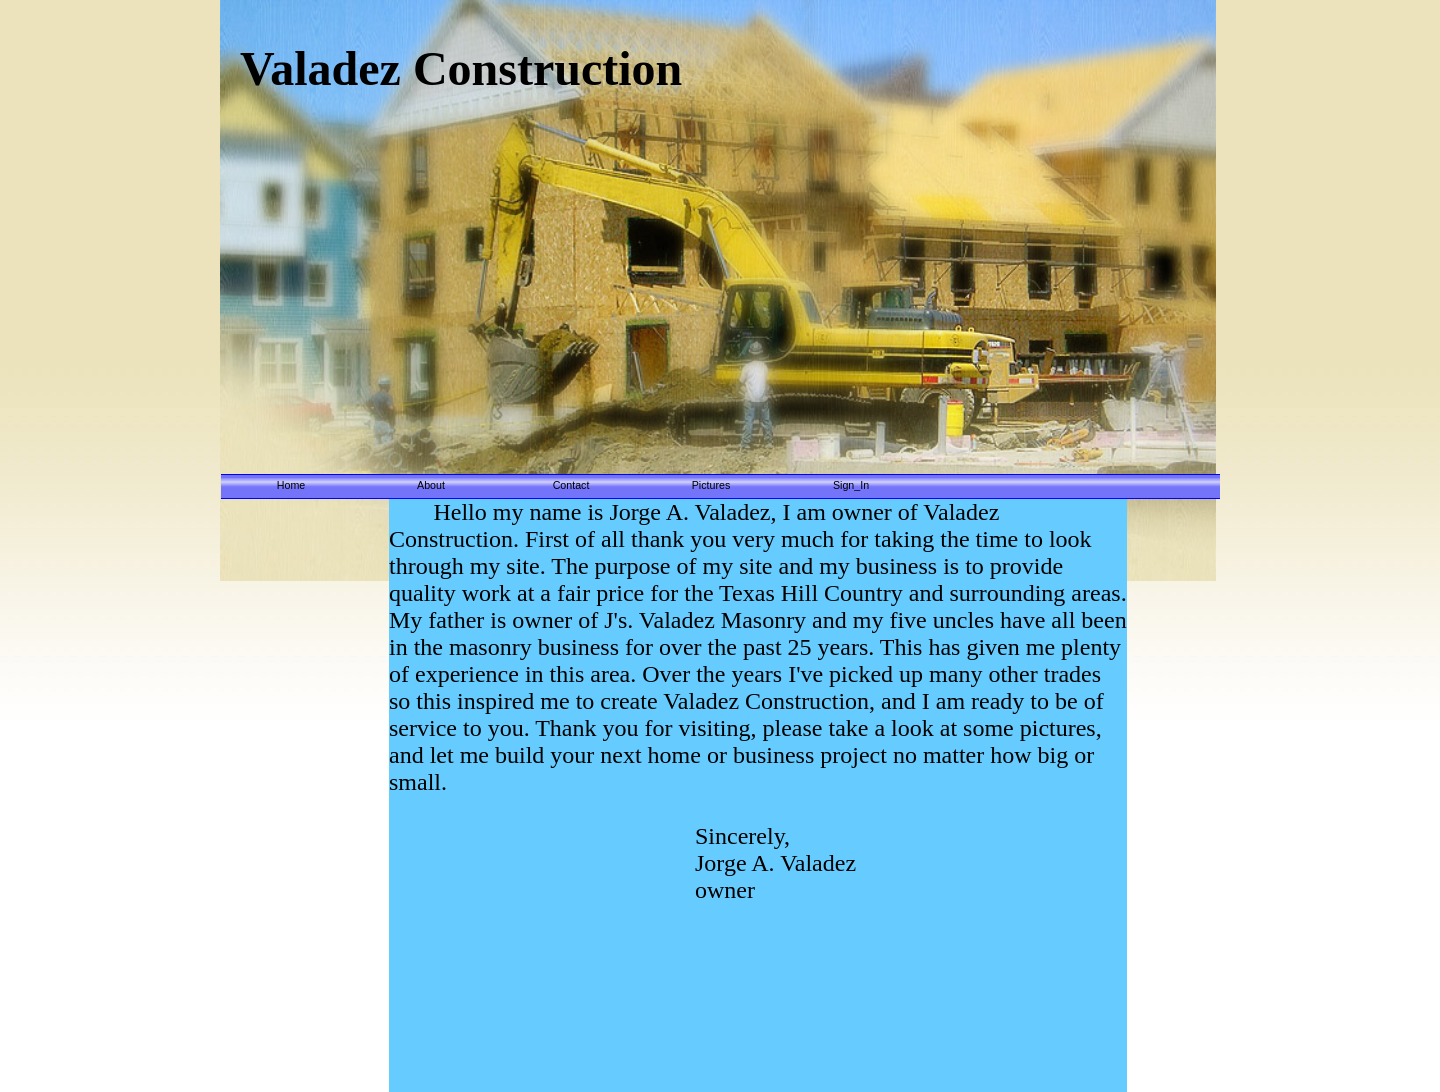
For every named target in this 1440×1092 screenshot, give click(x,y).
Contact (571, 485)
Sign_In (851, 485)
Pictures (711, 485)
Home (291, 485)
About (431, 485)
